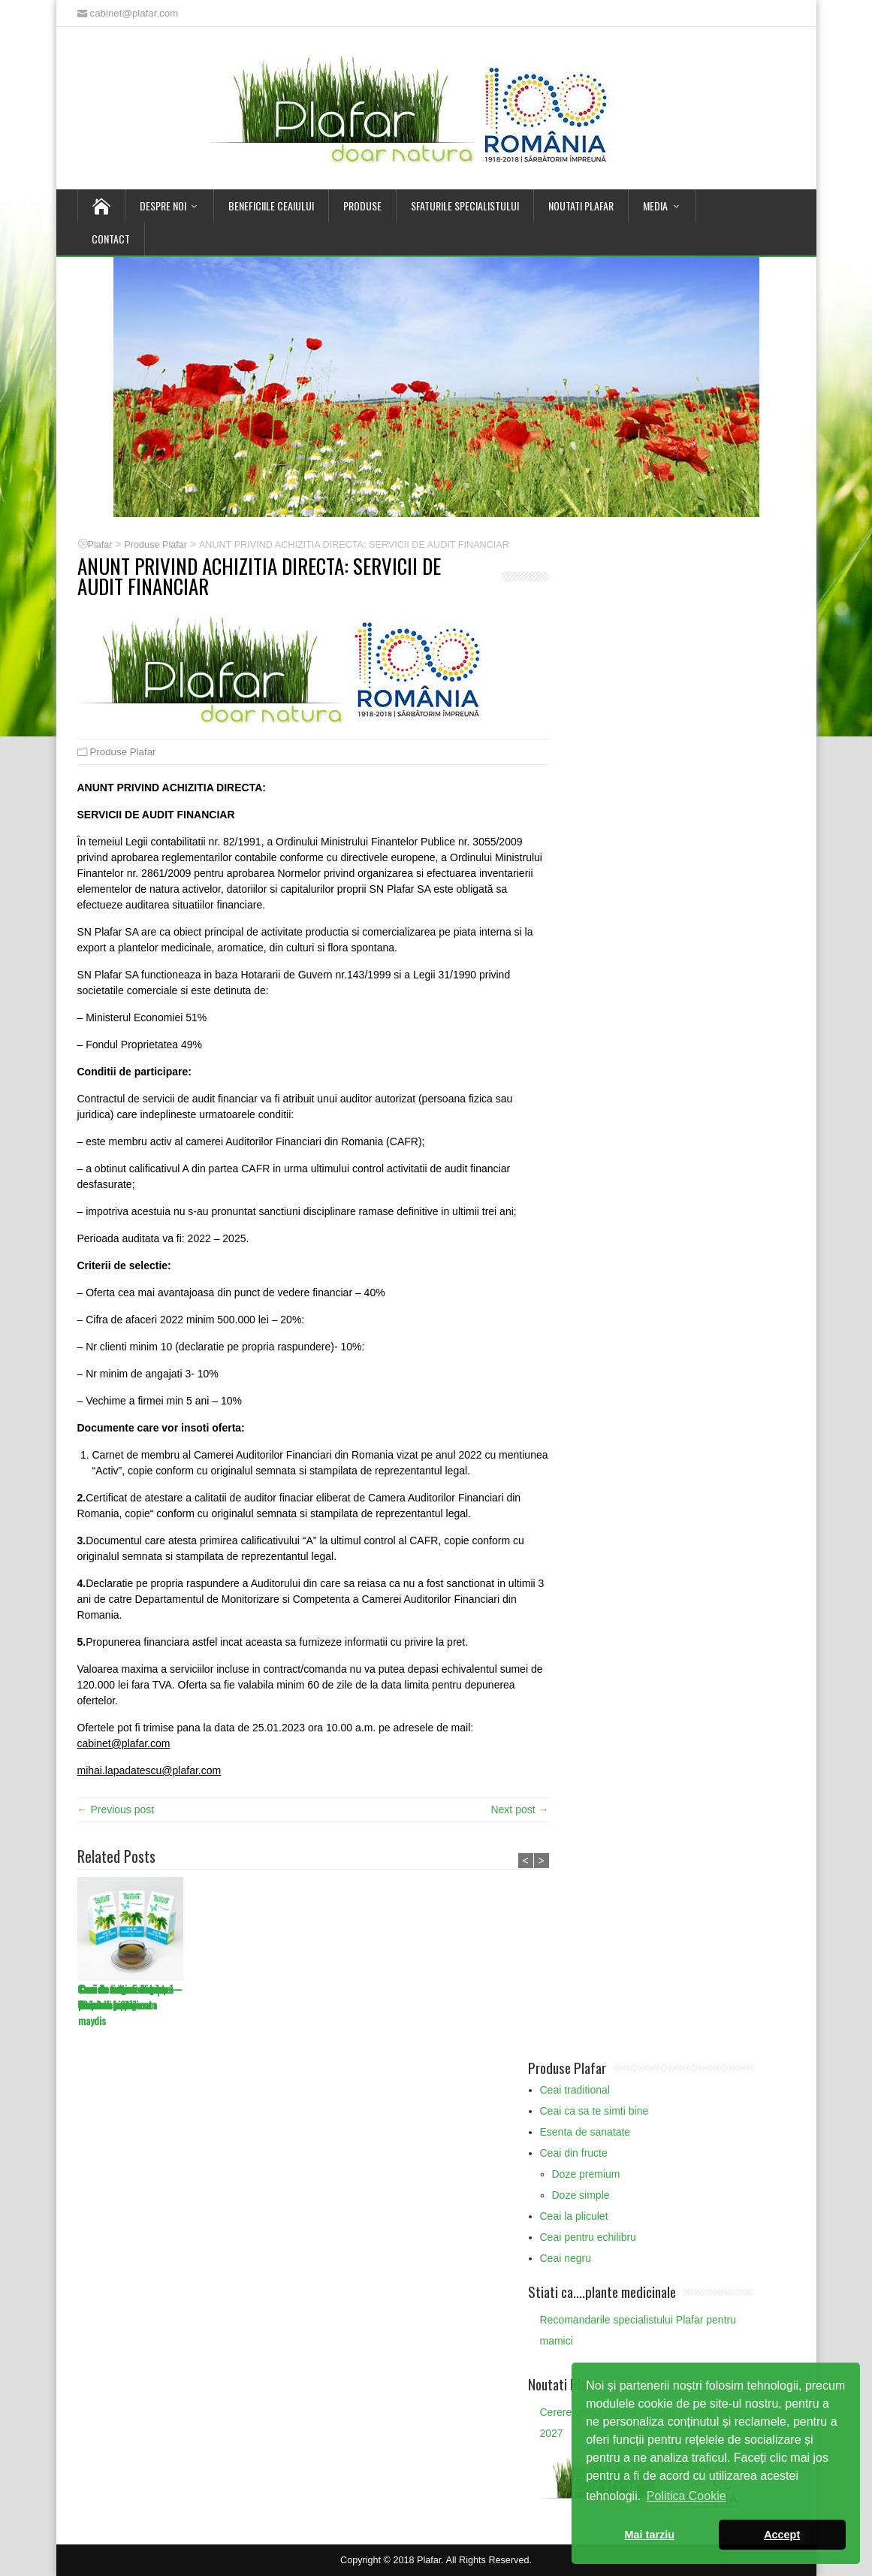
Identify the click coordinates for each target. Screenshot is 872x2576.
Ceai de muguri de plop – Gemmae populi (239, 1996)
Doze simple (581, 2195)
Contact (111, 238)
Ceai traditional (575, 2090)
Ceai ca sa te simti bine (594, 2111)
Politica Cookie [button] (686, 2496)
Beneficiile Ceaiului (271, 205)
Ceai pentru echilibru (588, 2237)
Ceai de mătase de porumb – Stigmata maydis (340, 2004)
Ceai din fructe (574, 2153)
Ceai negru (566, 2258)
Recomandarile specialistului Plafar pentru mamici (638, 2330)
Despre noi (163, 205)
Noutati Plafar (581, 205)
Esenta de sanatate (585, 2132)
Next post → (519, 1810)
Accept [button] (782, 2535)
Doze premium (586, 2174)
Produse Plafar (123, 751)
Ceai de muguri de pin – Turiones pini (124, 1996)
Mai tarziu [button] (649, 2535)
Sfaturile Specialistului (465, 205)
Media (655, 205)
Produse (362, 205)
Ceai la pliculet (574, 2216)
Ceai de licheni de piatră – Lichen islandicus (465, 1996)
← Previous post (116, 1810)
